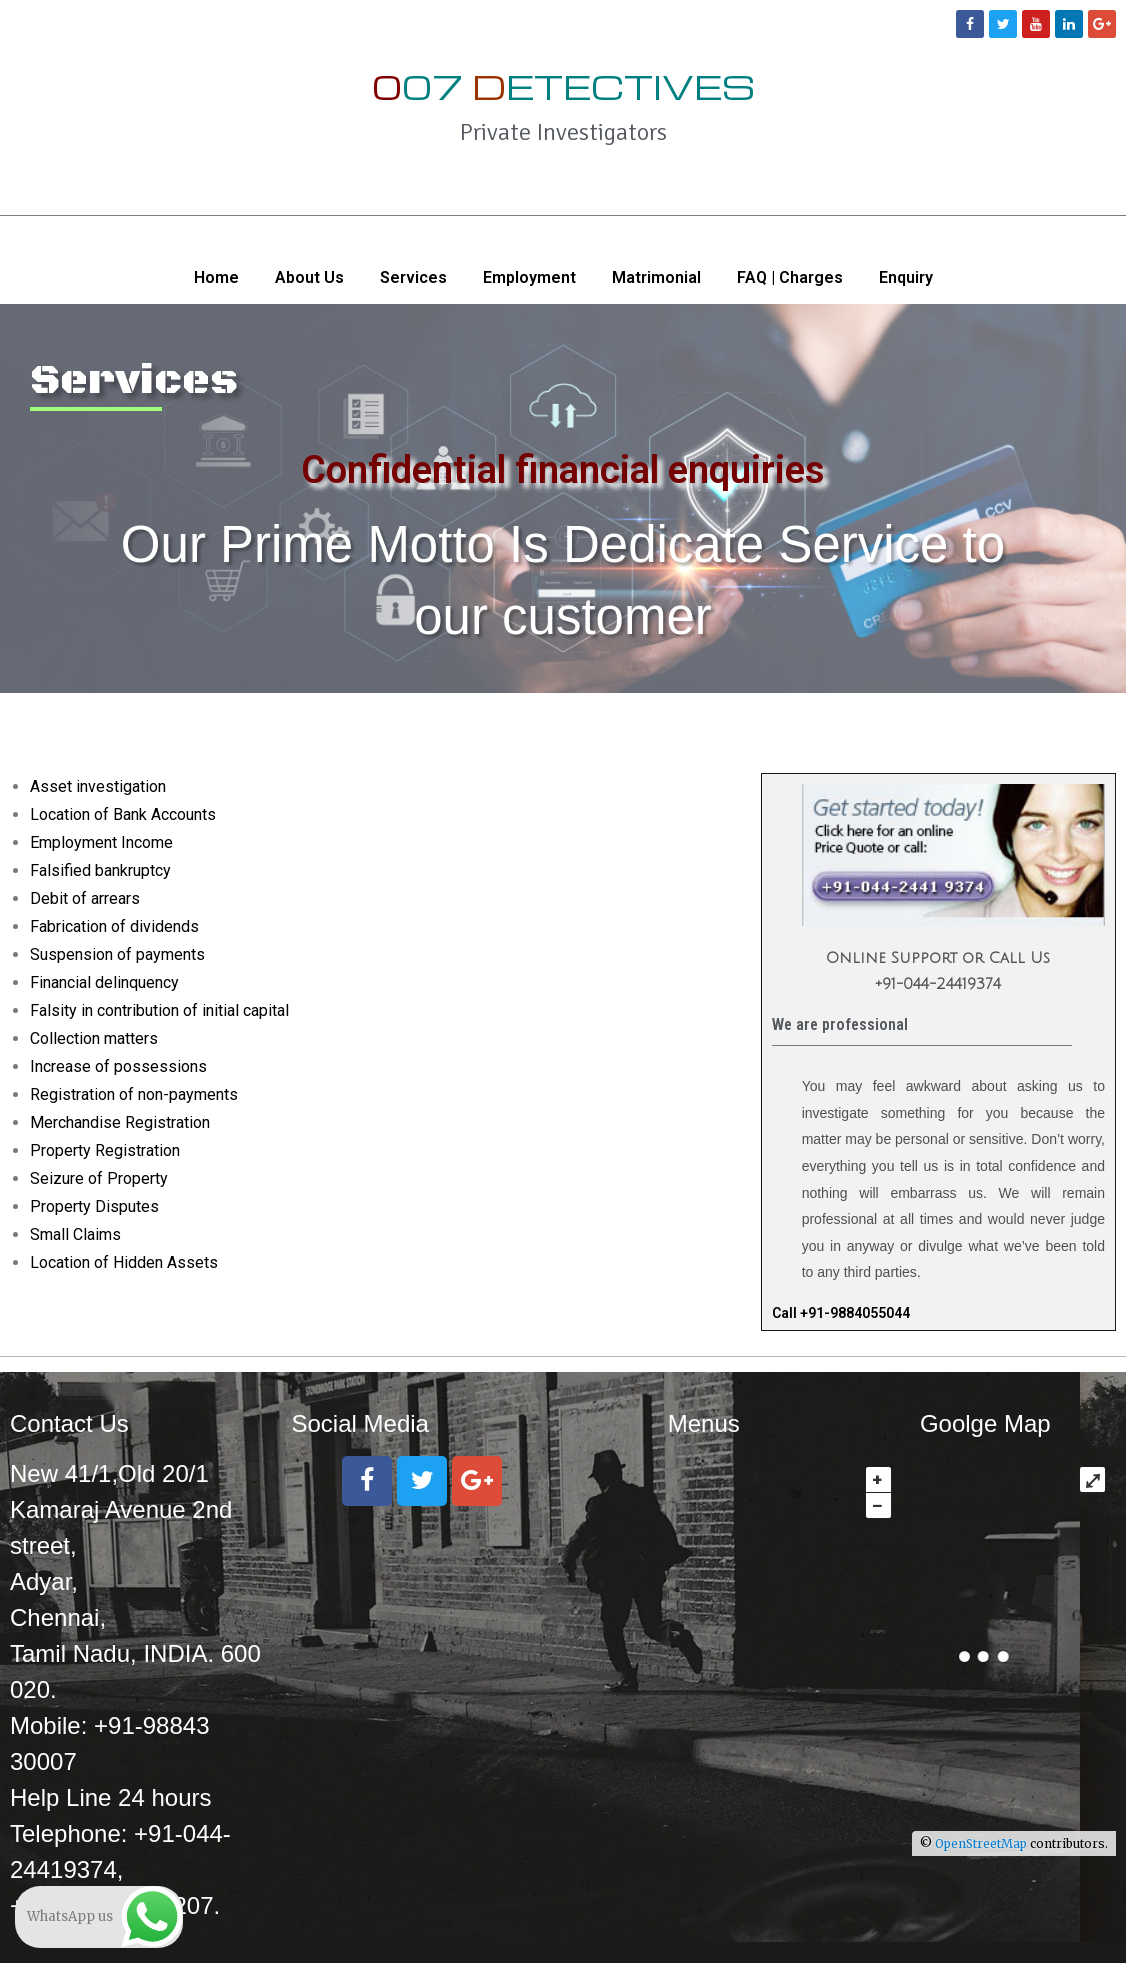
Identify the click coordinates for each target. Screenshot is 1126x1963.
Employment (529, 277)
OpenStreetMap (981, 1843)
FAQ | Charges (790, 277)
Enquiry (906, 277)
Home (216, 277)
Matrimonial (656, 277)
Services (413, 277)
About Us (309, 277)
